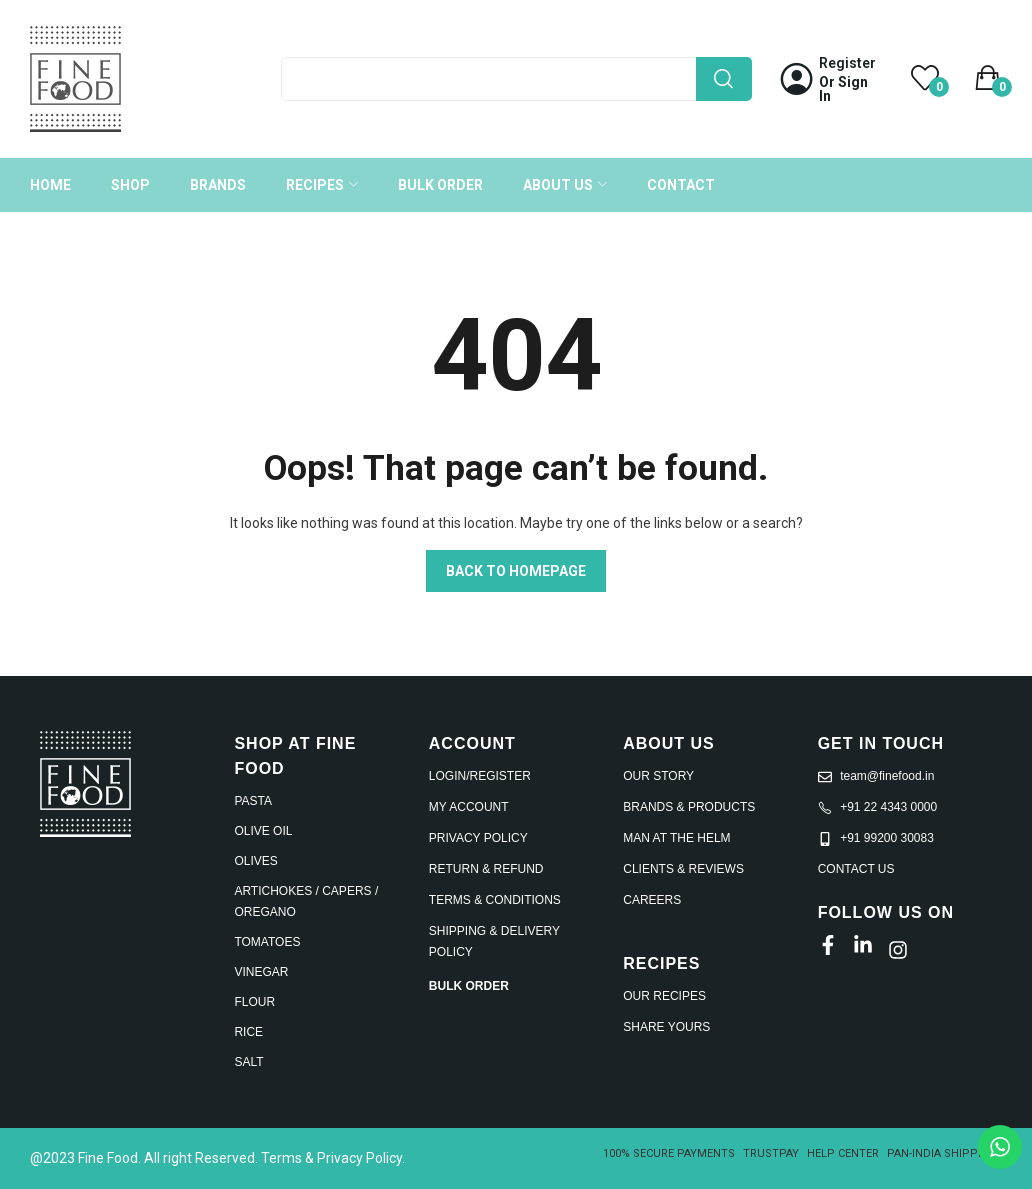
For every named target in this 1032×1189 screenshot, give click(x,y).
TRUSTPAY (771, 1153)
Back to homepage (516, 571)
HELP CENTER (843, 1153)
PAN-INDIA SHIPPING (942, 1153)
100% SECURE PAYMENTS (669, 1153)
